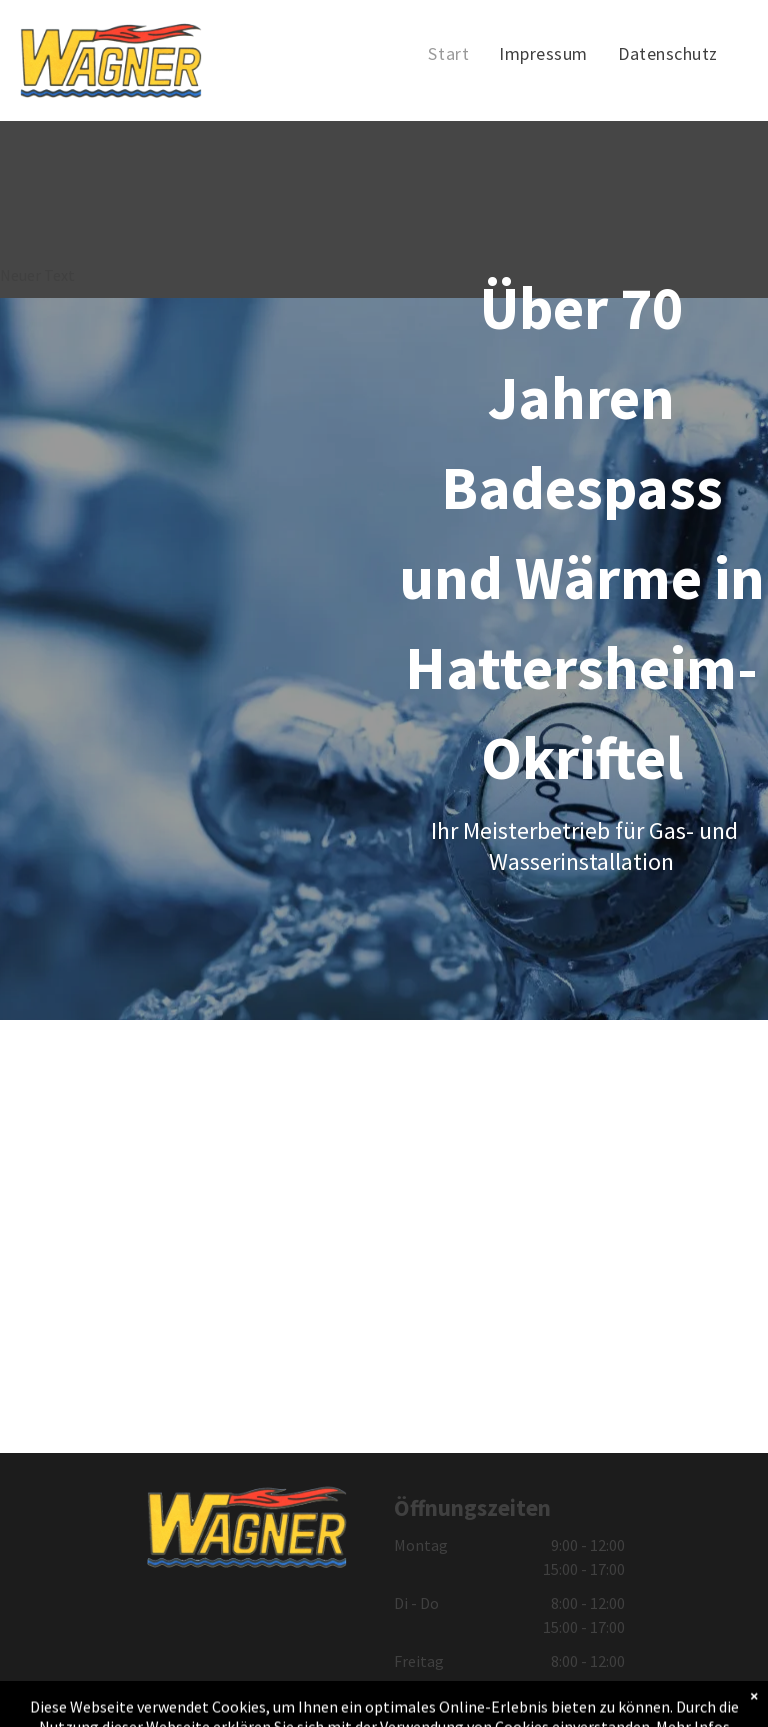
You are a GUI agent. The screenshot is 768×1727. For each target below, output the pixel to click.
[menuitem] (448, 54)
